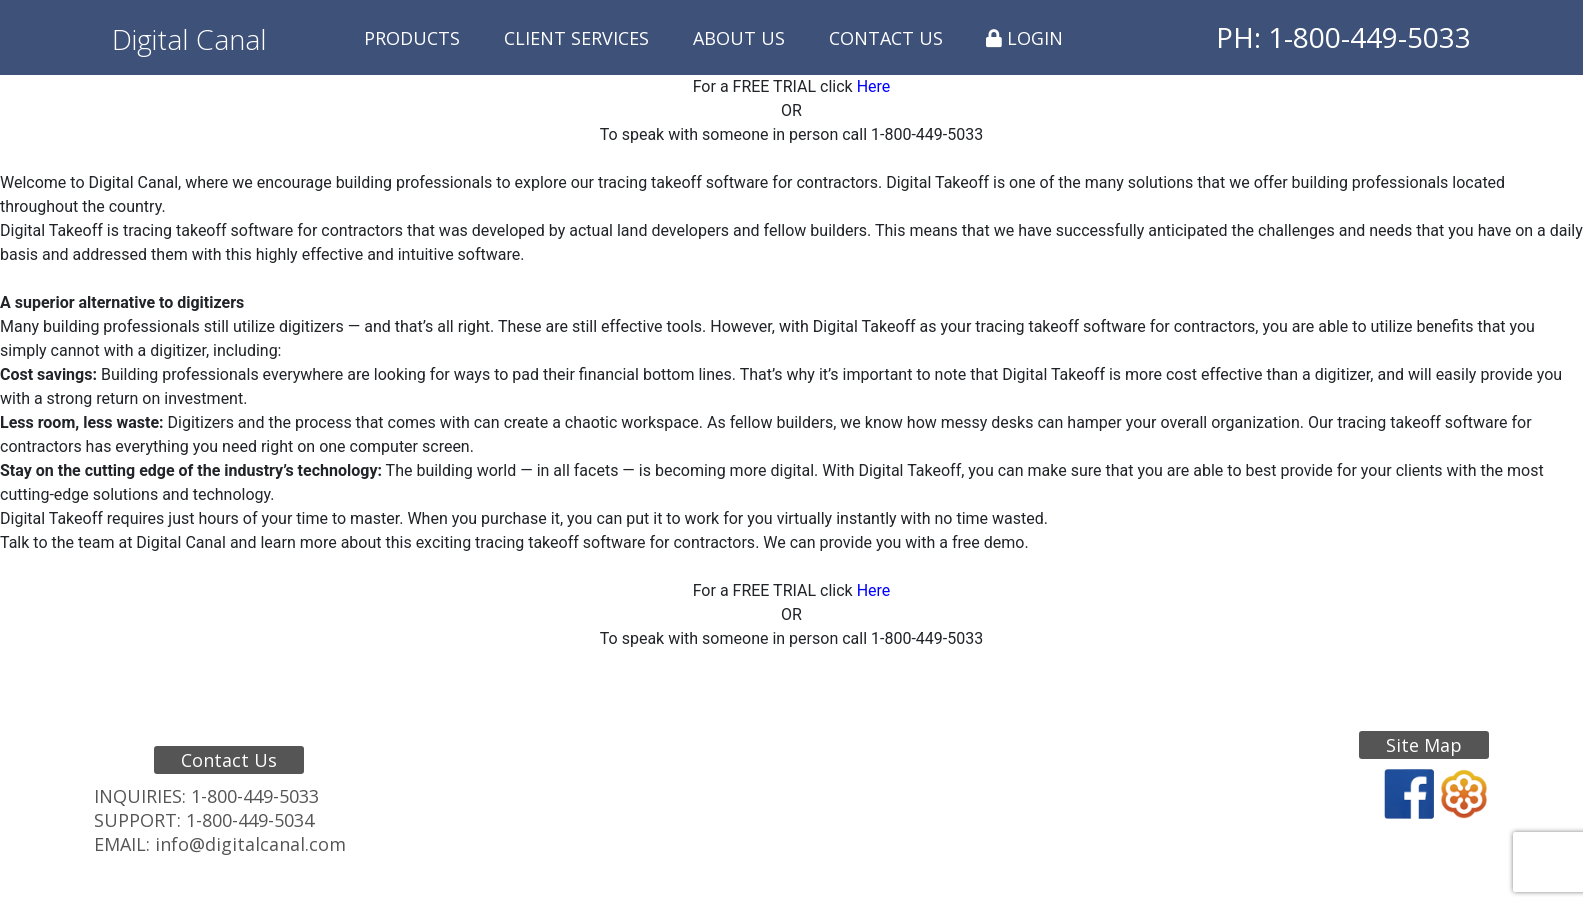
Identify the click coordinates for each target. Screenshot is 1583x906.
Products (412, 38)
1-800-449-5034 (250, 820)
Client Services (576, 38)
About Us (739, 38)
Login (1024, 38)
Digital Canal (189, 39)
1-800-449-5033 (255, 796)
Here (874, 86)
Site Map (1424, 745)
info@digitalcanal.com (250, 844)
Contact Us (886, 38)
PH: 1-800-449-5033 (1343, 37)
